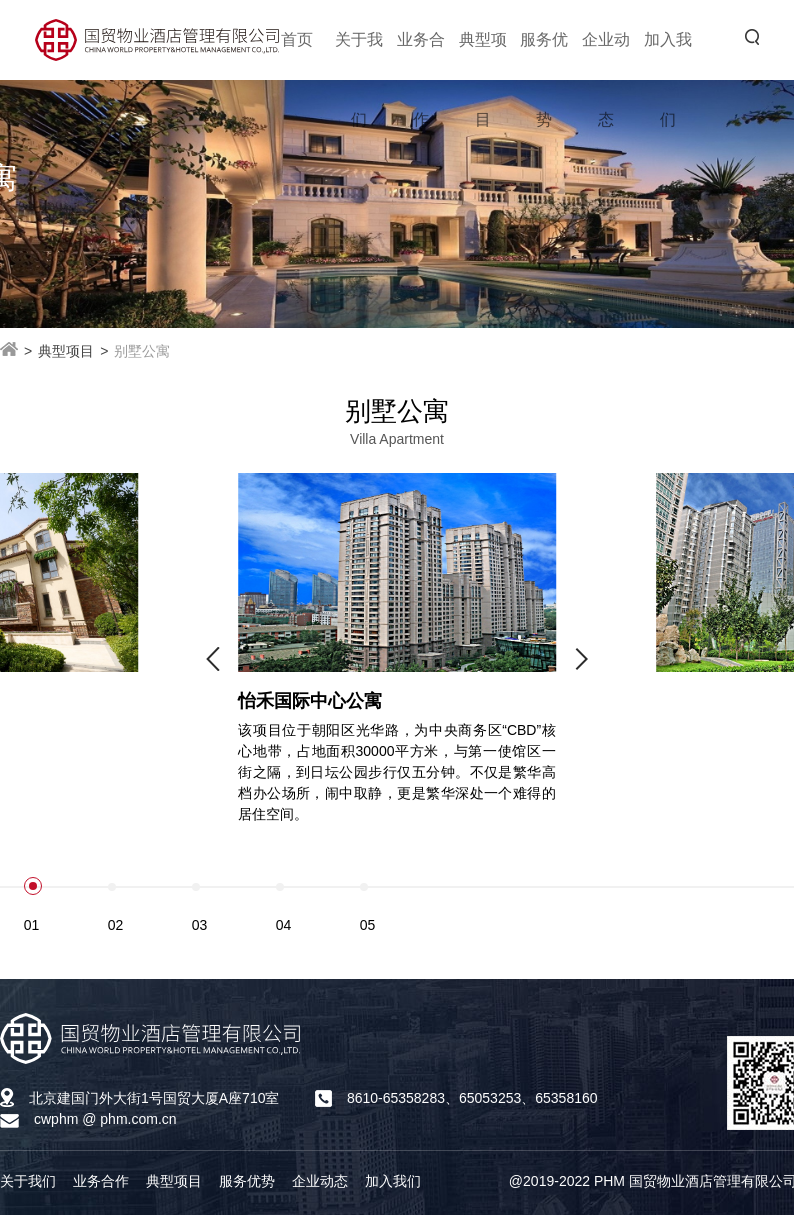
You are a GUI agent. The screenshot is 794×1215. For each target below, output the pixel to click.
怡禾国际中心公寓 (310, 701)
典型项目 (174, 1181)
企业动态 (320, 1181)
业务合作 (101, 1181)
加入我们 (393, 1181)
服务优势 (247, 1181)
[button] (213, 659)
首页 (297, 39)
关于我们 (28, 1181)
